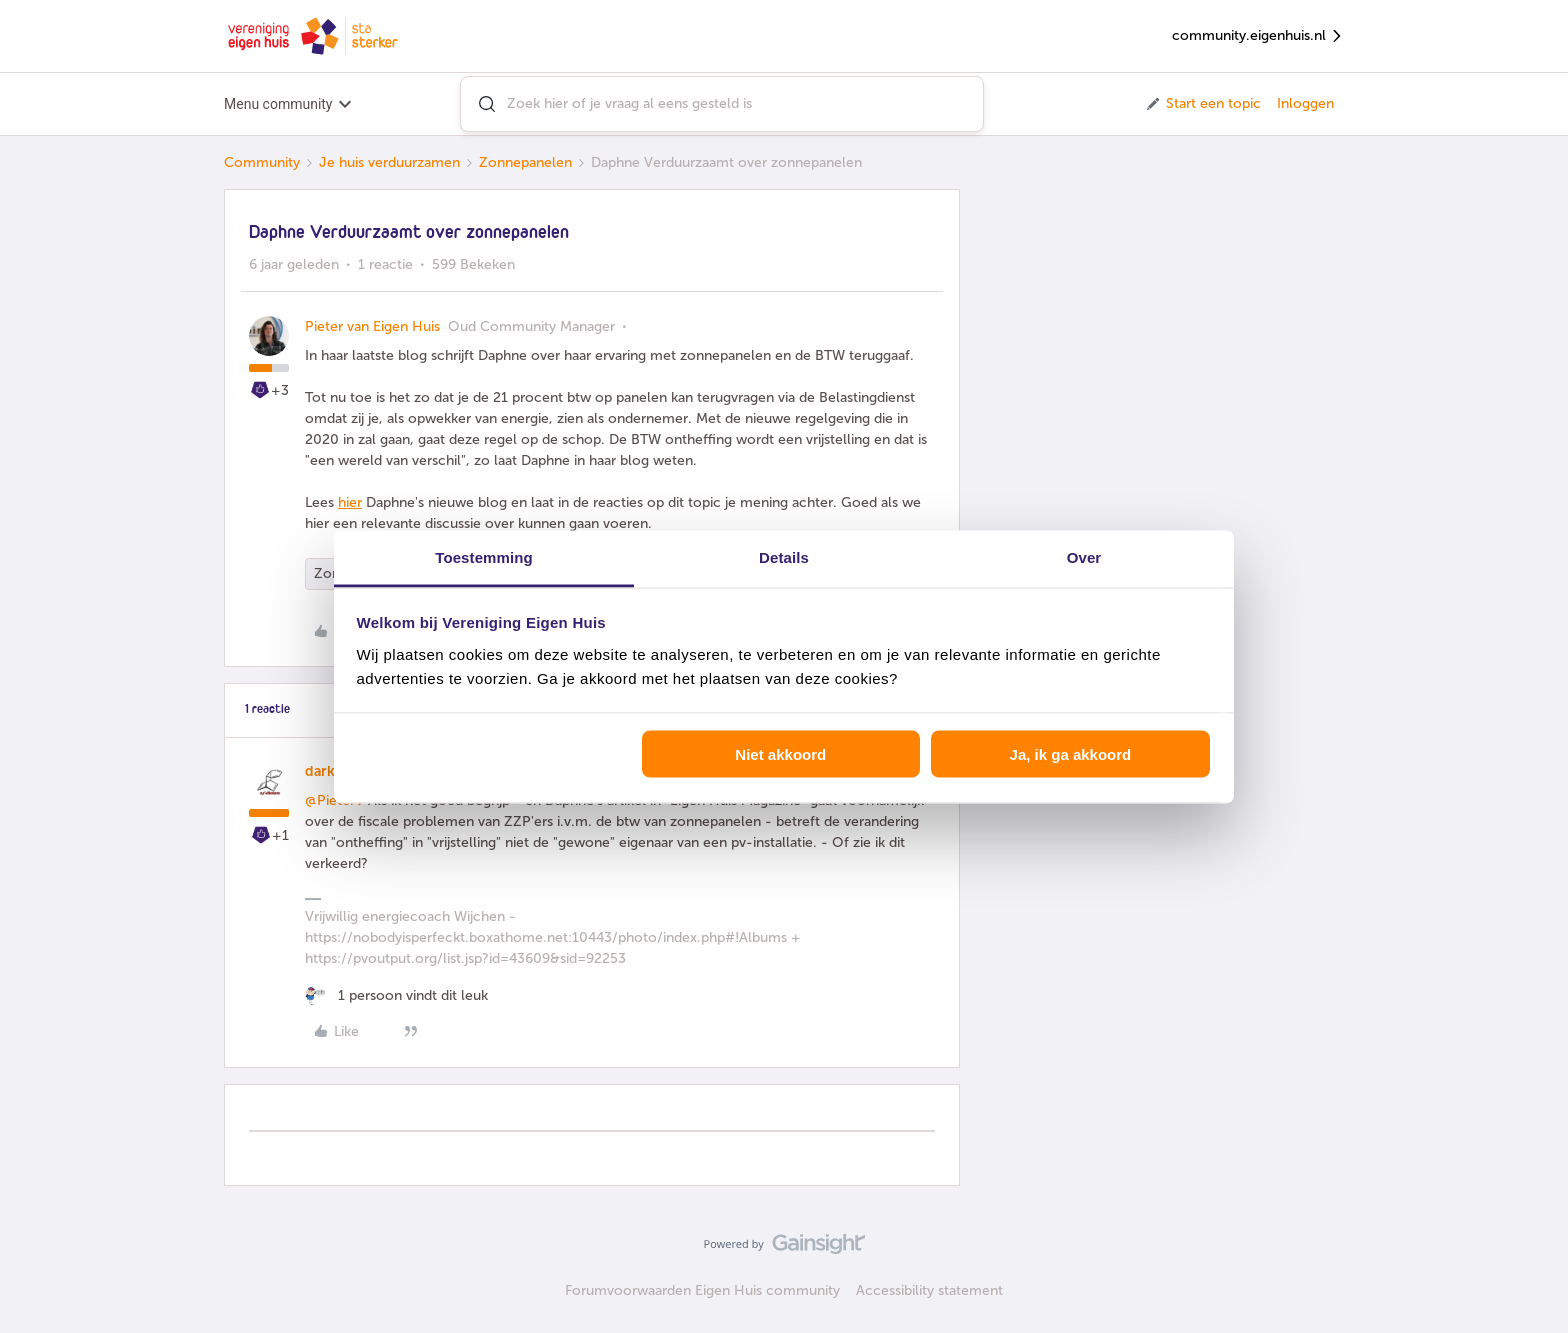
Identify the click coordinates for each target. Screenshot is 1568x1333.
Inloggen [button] (1305, 103)
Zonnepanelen (525, 162)
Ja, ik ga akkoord (1071, 754)
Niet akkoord (780, 754)
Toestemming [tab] (484, 556)
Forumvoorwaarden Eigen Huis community (702, 1290)
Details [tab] (784, 556)
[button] (1202, 104)
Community (262, 162)
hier (350, 502)
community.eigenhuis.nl (1258, 36)
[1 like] (396, 995)
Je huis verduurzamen (389, 162)
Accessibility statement (929, 1290)
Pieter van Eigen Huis (372, 326)
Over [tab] (1084, 556)
